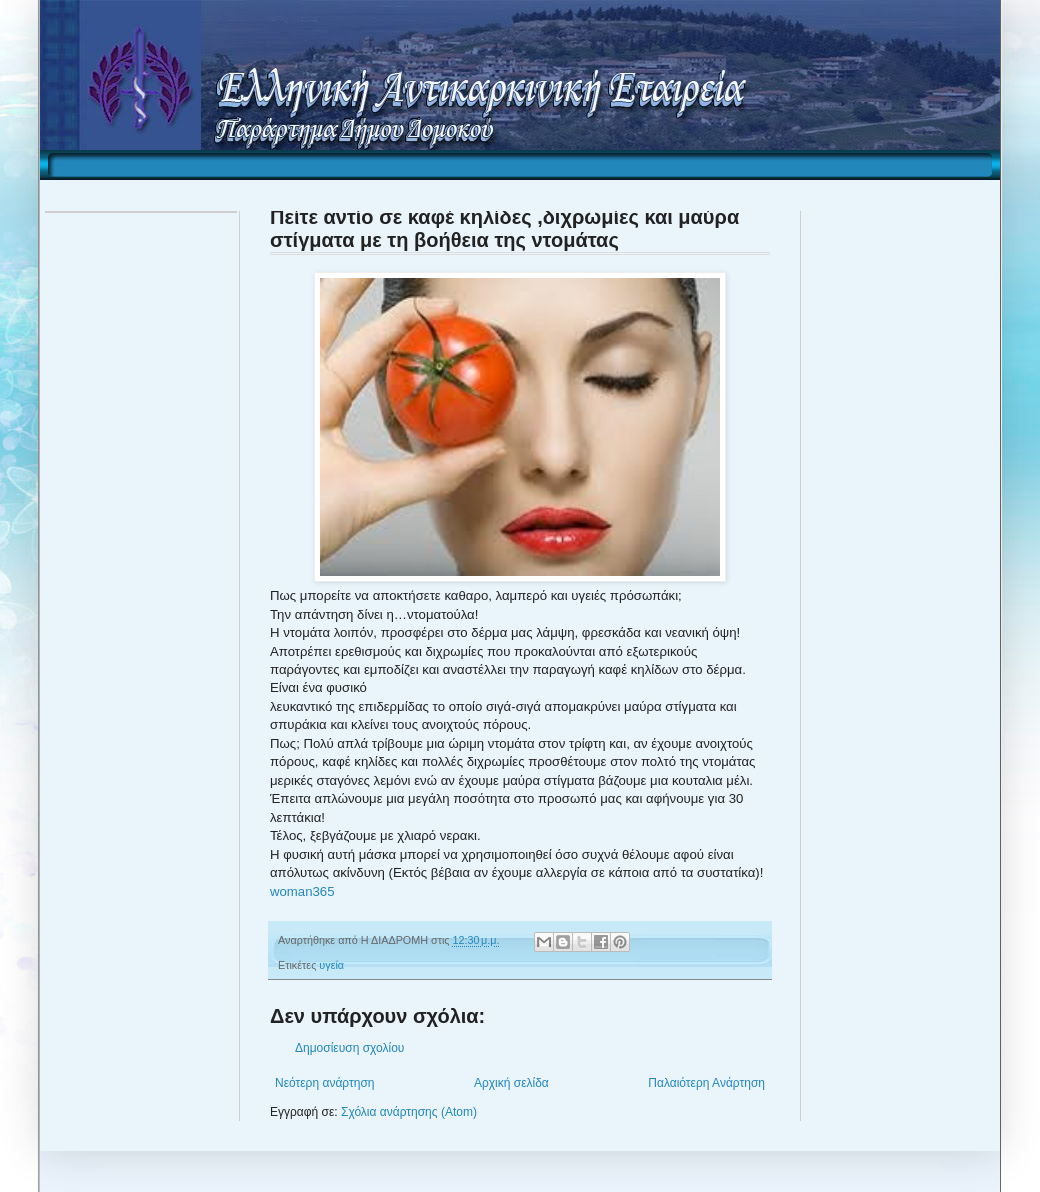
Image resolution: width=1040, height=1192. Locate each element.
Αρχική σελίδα (511, 1083)
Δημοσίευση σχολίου (349, 1048)
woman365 (302, 891)
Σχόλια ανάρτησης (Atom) (409, 1112)
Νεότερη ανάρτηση (324, 1083)
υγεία (331, 965)
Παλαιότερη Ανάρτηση (706, 1083)
